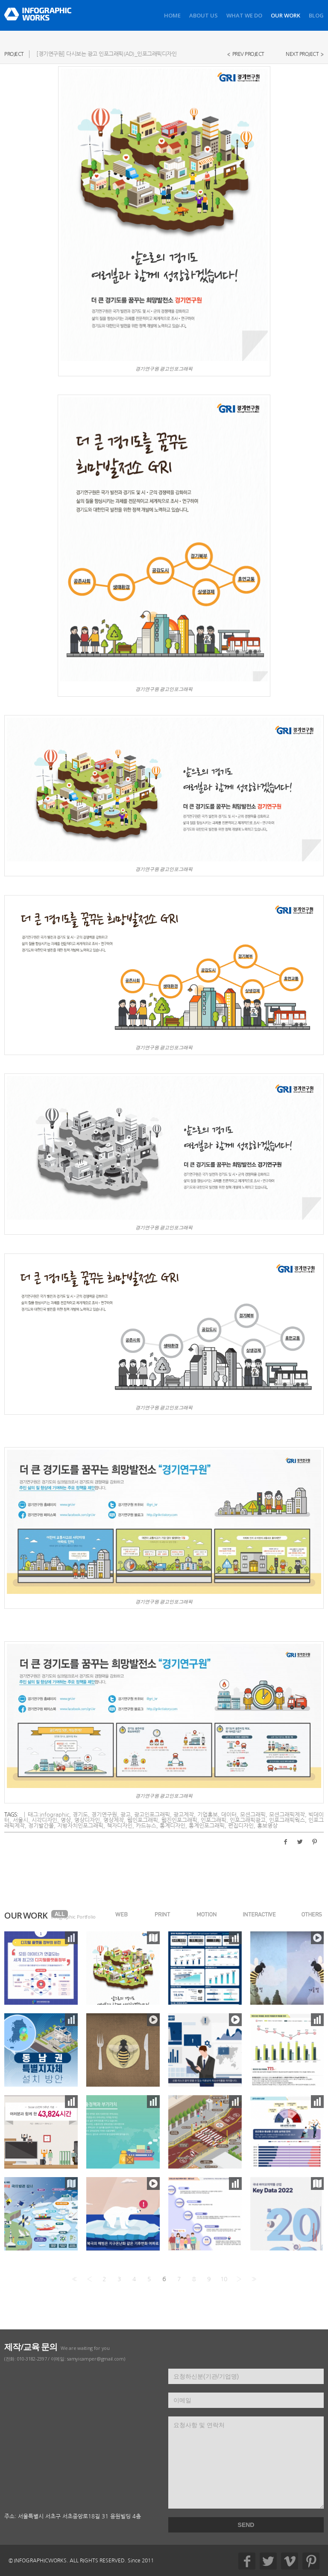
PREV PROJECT (248, 54)
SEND (246, 2524)
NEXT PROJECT (302, 54)
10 (223, 2279)
